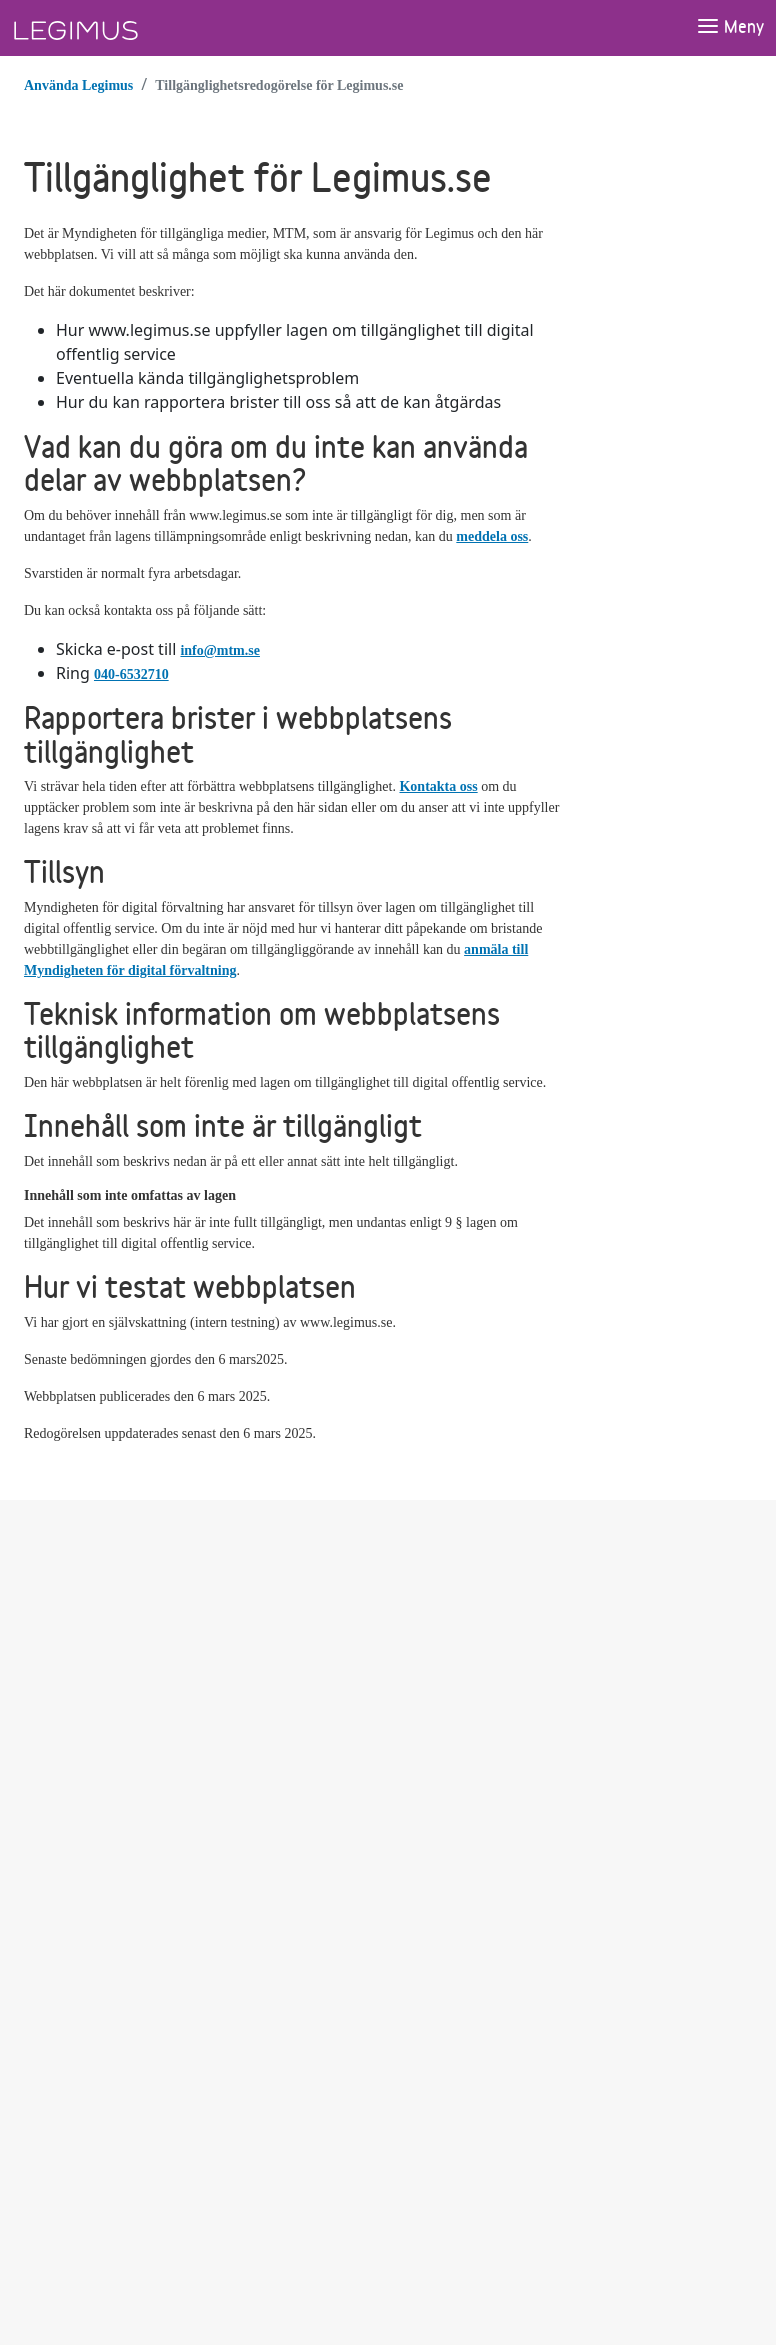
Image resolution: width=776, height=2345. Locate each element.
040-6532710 (131, 674)
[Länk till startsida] (113, 28)
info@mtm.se (220, 650)
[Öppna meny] (730, 27)
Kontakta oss (438, 786)
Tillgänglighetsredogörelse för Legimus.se (279, 85)
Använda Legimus (78, 85)
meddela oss (492, 536)
